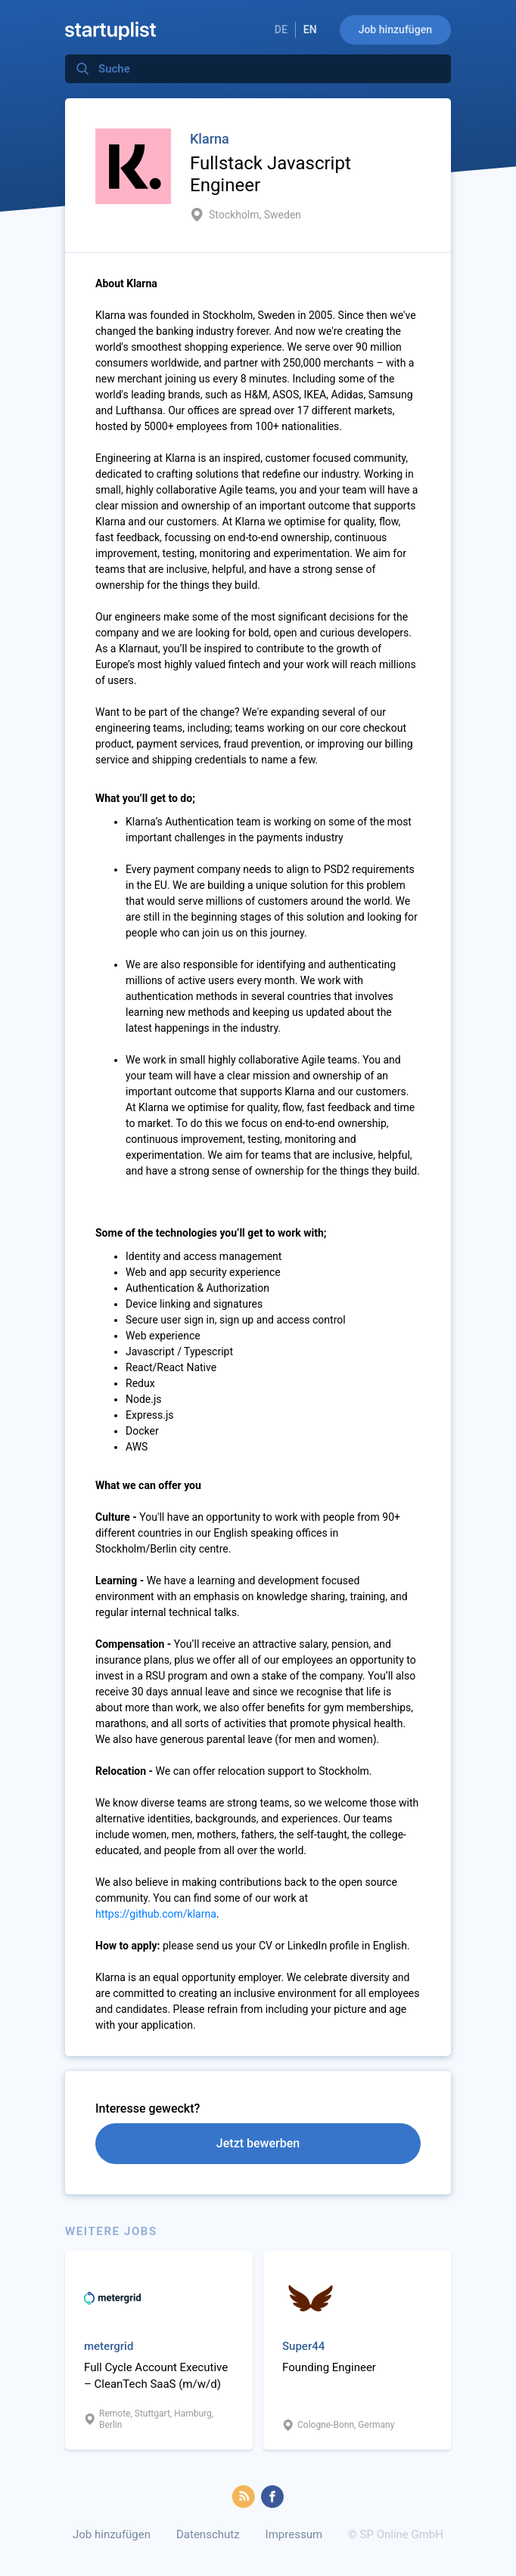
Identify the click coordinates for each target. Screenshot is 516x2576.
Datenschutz (208, 2534)
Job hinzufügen (395, 29)
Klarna (209, 139)
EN (310, 29)
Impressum (294, 2534)
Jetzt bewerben (258, 2143)
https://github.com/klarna (155, 1914)
